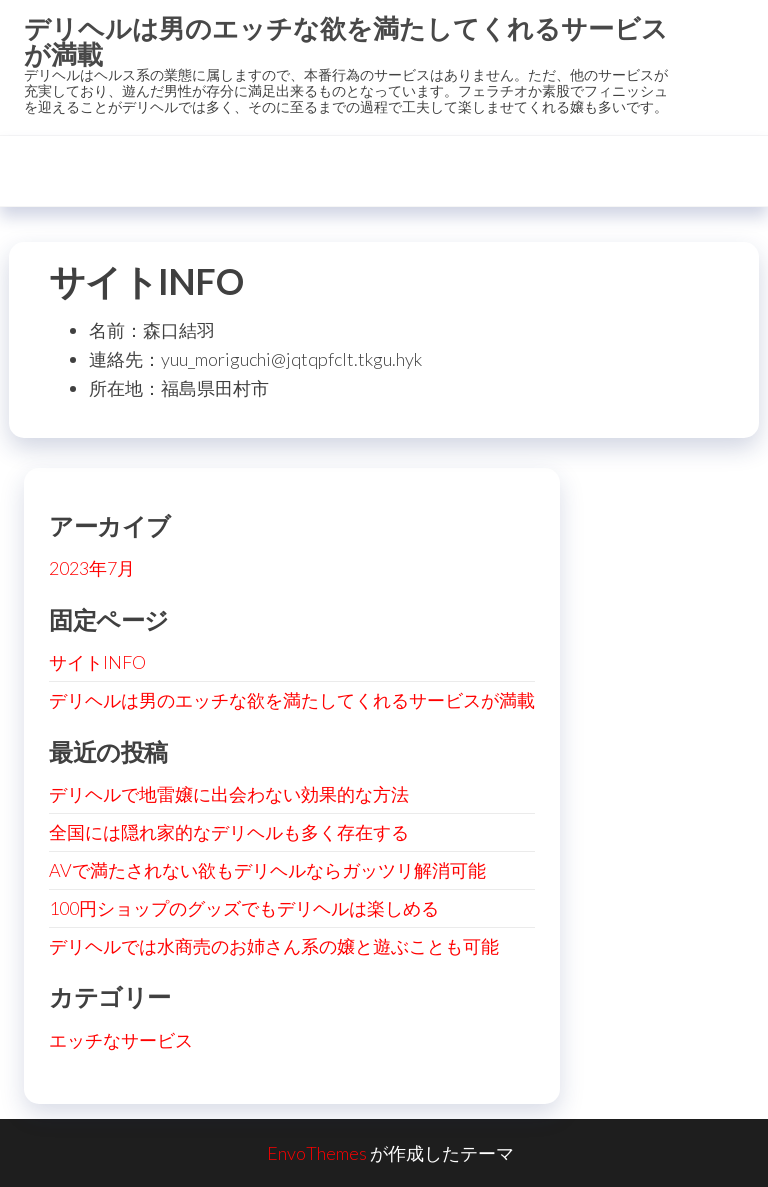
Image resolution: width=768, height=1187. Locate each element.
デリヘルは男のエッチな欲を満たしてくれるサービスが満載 (346, 41)
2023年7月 (92, 568)
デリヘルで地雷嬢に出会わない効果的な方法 (229, 794)
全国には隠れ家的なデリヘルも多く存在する (229, 832)
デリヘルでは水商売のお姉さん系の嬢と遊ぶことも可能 (274, 946)
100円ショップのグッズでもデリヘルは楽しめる (244, 908)
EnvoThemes (317, 1153)
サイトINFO (97, 662)
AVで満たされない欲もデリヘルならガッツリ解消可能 (267, 870)
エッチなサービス (121, 1040)
